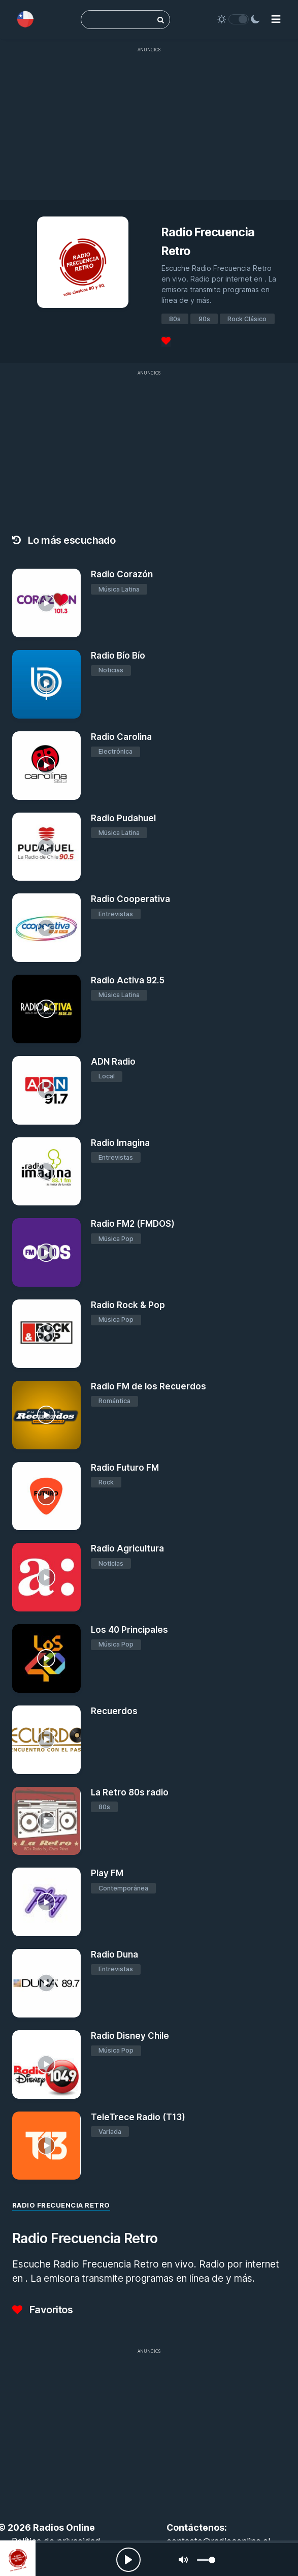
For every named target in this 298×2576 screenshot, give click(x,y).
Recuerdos (114, 1711)
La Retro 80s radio (130, 1792)
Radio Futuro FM (125, 1468)
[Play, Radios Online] (128, 2560)
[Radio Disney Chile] (46, 2064)
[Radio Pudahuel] (46, 847)
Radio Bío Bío (118, 655)
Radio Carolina (121, 737)
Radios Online (64, 2527)
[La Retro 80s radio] (46, 1821)
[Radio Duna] (46, 1983)
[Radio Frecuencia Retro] (18, 2558)
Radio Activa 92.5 (127, 980)
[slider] (206, 2560)
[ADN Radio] (46, 1090)
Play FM (107, 1873)
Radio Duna (114, 1954)
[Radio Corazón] (46, 603)
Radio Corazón (122, 574)
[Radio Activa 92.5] (46, 1009)
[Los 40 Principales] (46, 1658)
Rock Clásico (247, 319)
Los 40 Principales (129, 1630)
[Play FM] (46, 1902)
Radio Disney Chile (130, 2036)
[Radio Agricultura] (46, 1577)
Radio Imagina (120, 1143)
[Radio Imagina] (46, 1171)
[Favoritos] (166, 341)
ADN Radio (113, 1062)
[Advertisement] (149, 129)
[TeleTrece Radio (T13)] (46, 2146)
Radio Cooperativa (130, 899)
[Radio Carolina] (46, 765)
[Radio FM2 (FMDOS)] (46, 1252)
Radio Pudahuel (123, 818)
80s (175, 319)
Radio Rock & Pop (128, 1305)
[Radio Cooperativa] (46, 927)
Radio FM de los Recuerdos (148, 1386)
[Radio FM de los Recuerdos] (46, 1415)
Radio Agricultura (127, 1548)
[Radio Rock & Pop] (46, 1333)
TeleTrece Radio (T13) (138, 2117)
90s (204, 319)
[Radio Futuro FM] (46, 1496)
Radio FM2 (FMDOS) (133, 1224)
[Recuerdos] (46, 1739)
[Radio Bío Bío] (46, 684)
